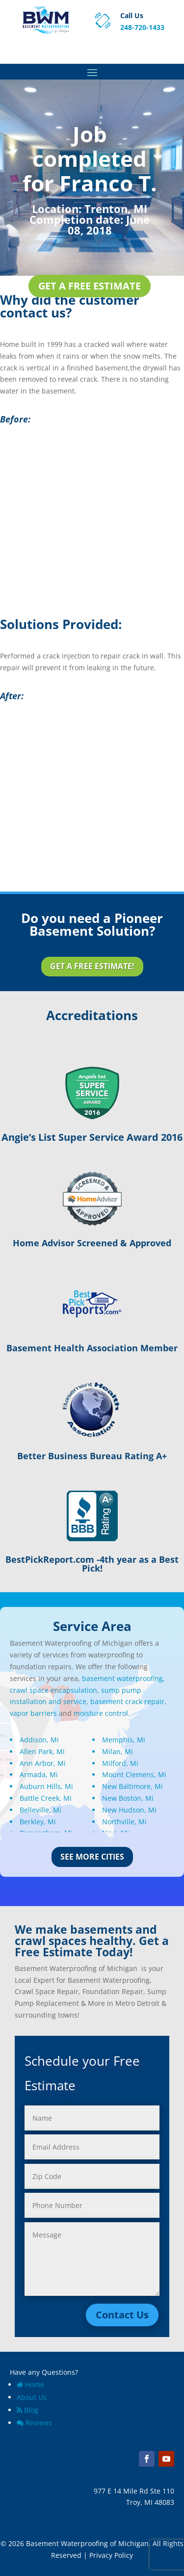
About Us (32, 2397)
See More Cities (92, 1856)
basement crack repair (127, 1701)
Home (30, 2384)
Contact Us (122, 2314)
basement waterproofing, (123, 1678)
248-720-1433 (142, 27)
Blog (27, 2410)
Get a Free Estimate (89, 285)
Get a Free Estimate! (92, 966)
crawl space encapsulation (53, 1690)
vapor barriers (33, 1713)
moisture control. (102, 1713)
